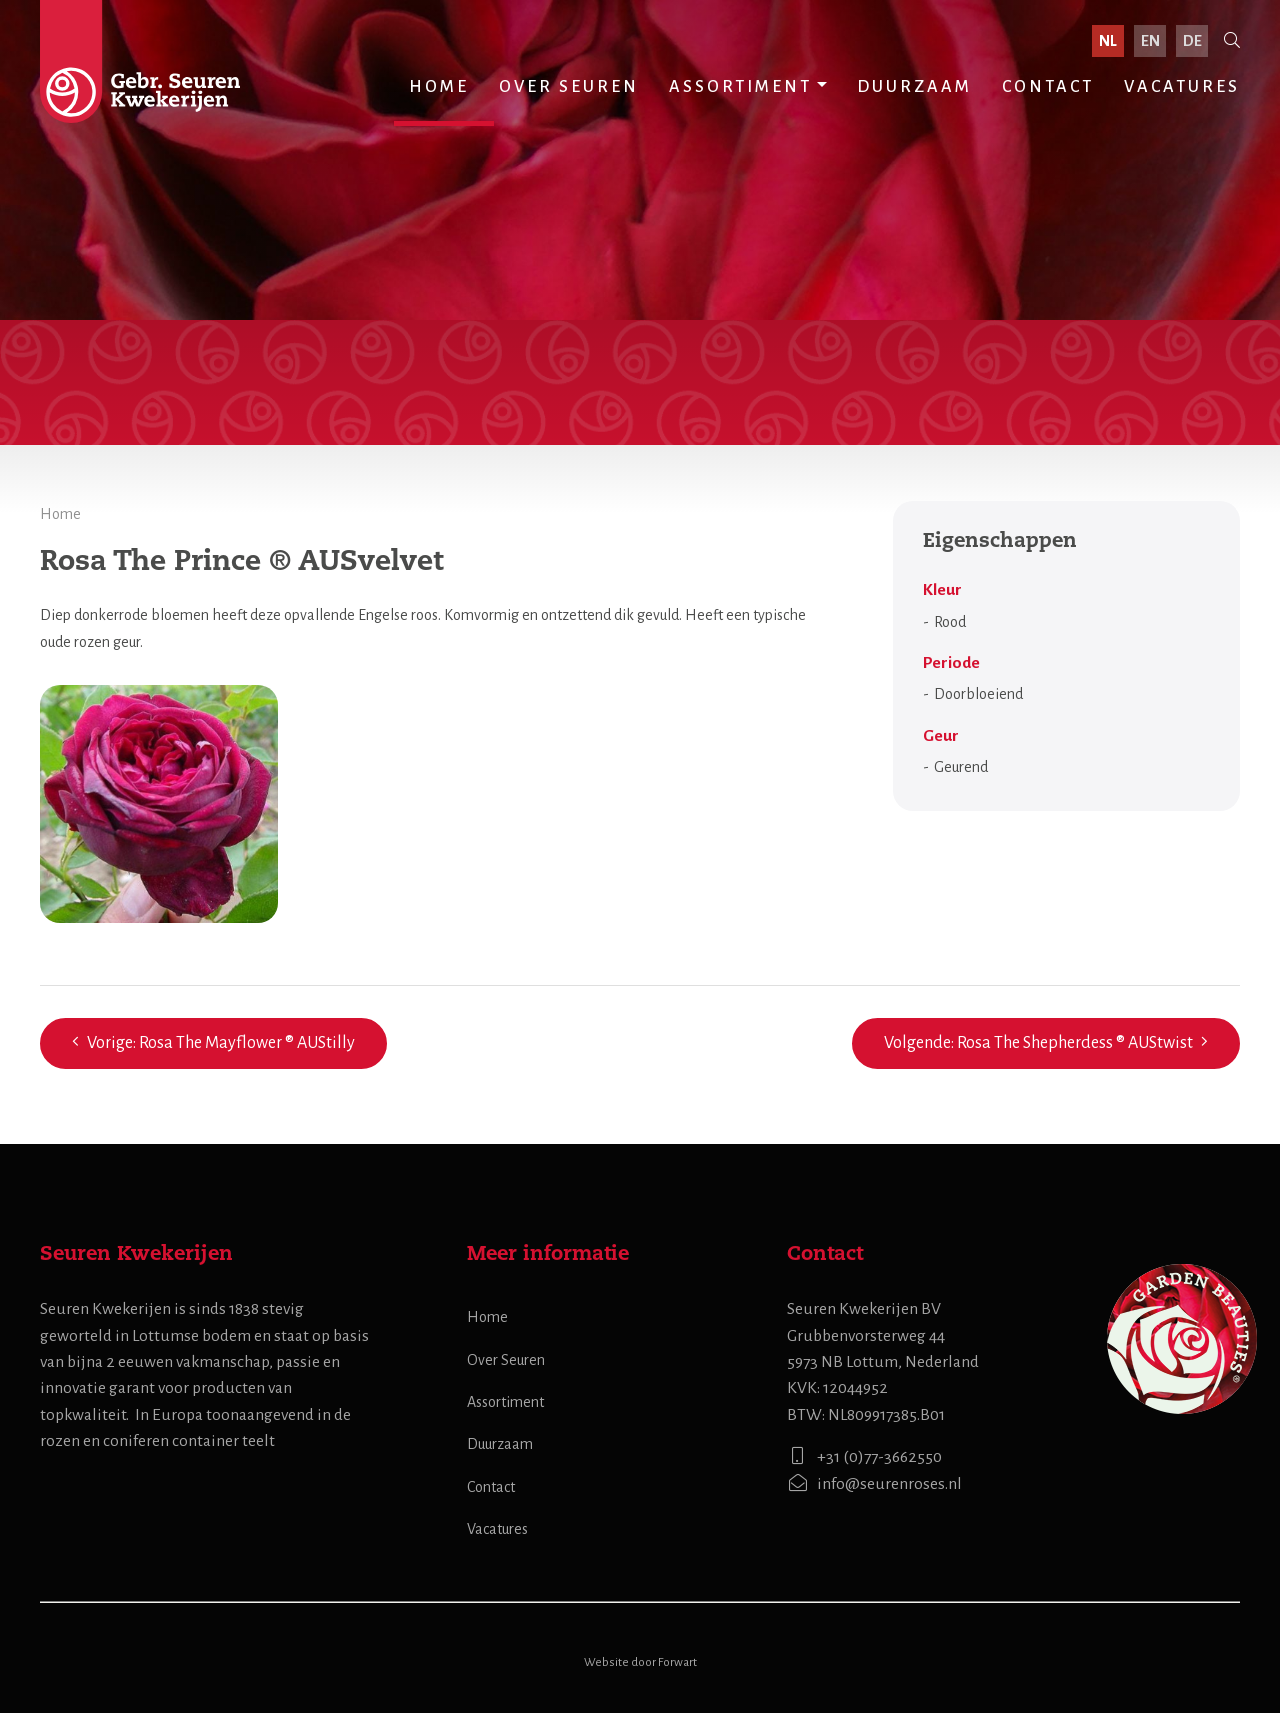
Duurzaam (914, 87)
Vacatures (1182, 87)
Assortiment (740, 87)
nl (1108, 41)
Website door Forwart (640, 1662)
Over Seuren (569, 87)
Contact (1048, 87)
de (1192, 41)
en (1150, 41)
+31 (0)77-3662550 (864, 1456)
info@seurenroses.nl (874, 1483)
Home (439, 87)
